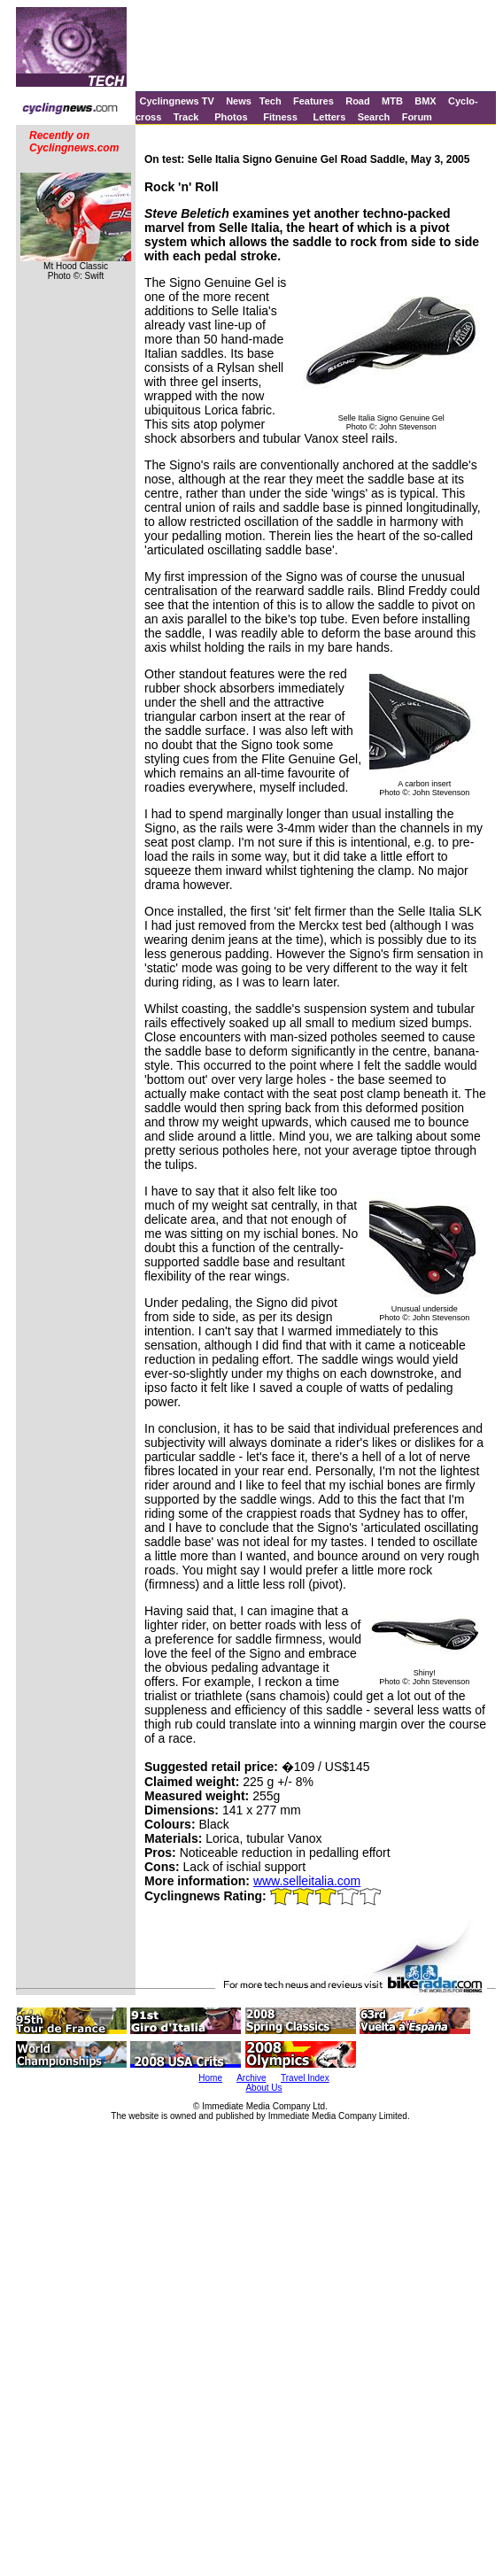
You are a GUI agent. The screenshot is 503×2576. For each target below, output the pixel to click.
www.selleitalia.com (306, 1881)
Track (186, 117)
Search (374, 117)
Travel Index (305, 2078)
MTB (392, 101)
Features (313, 101)
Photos (230, 117)
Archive (251, 2078)
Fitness (280, 117)
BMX (425, 101)
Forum (417, 117)
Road (357, 101)
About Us (263, 2088)
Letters (329, 117)
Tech (270, 101)
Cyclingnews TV (176, 101)
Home (210, 2078)
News (239, 101)
